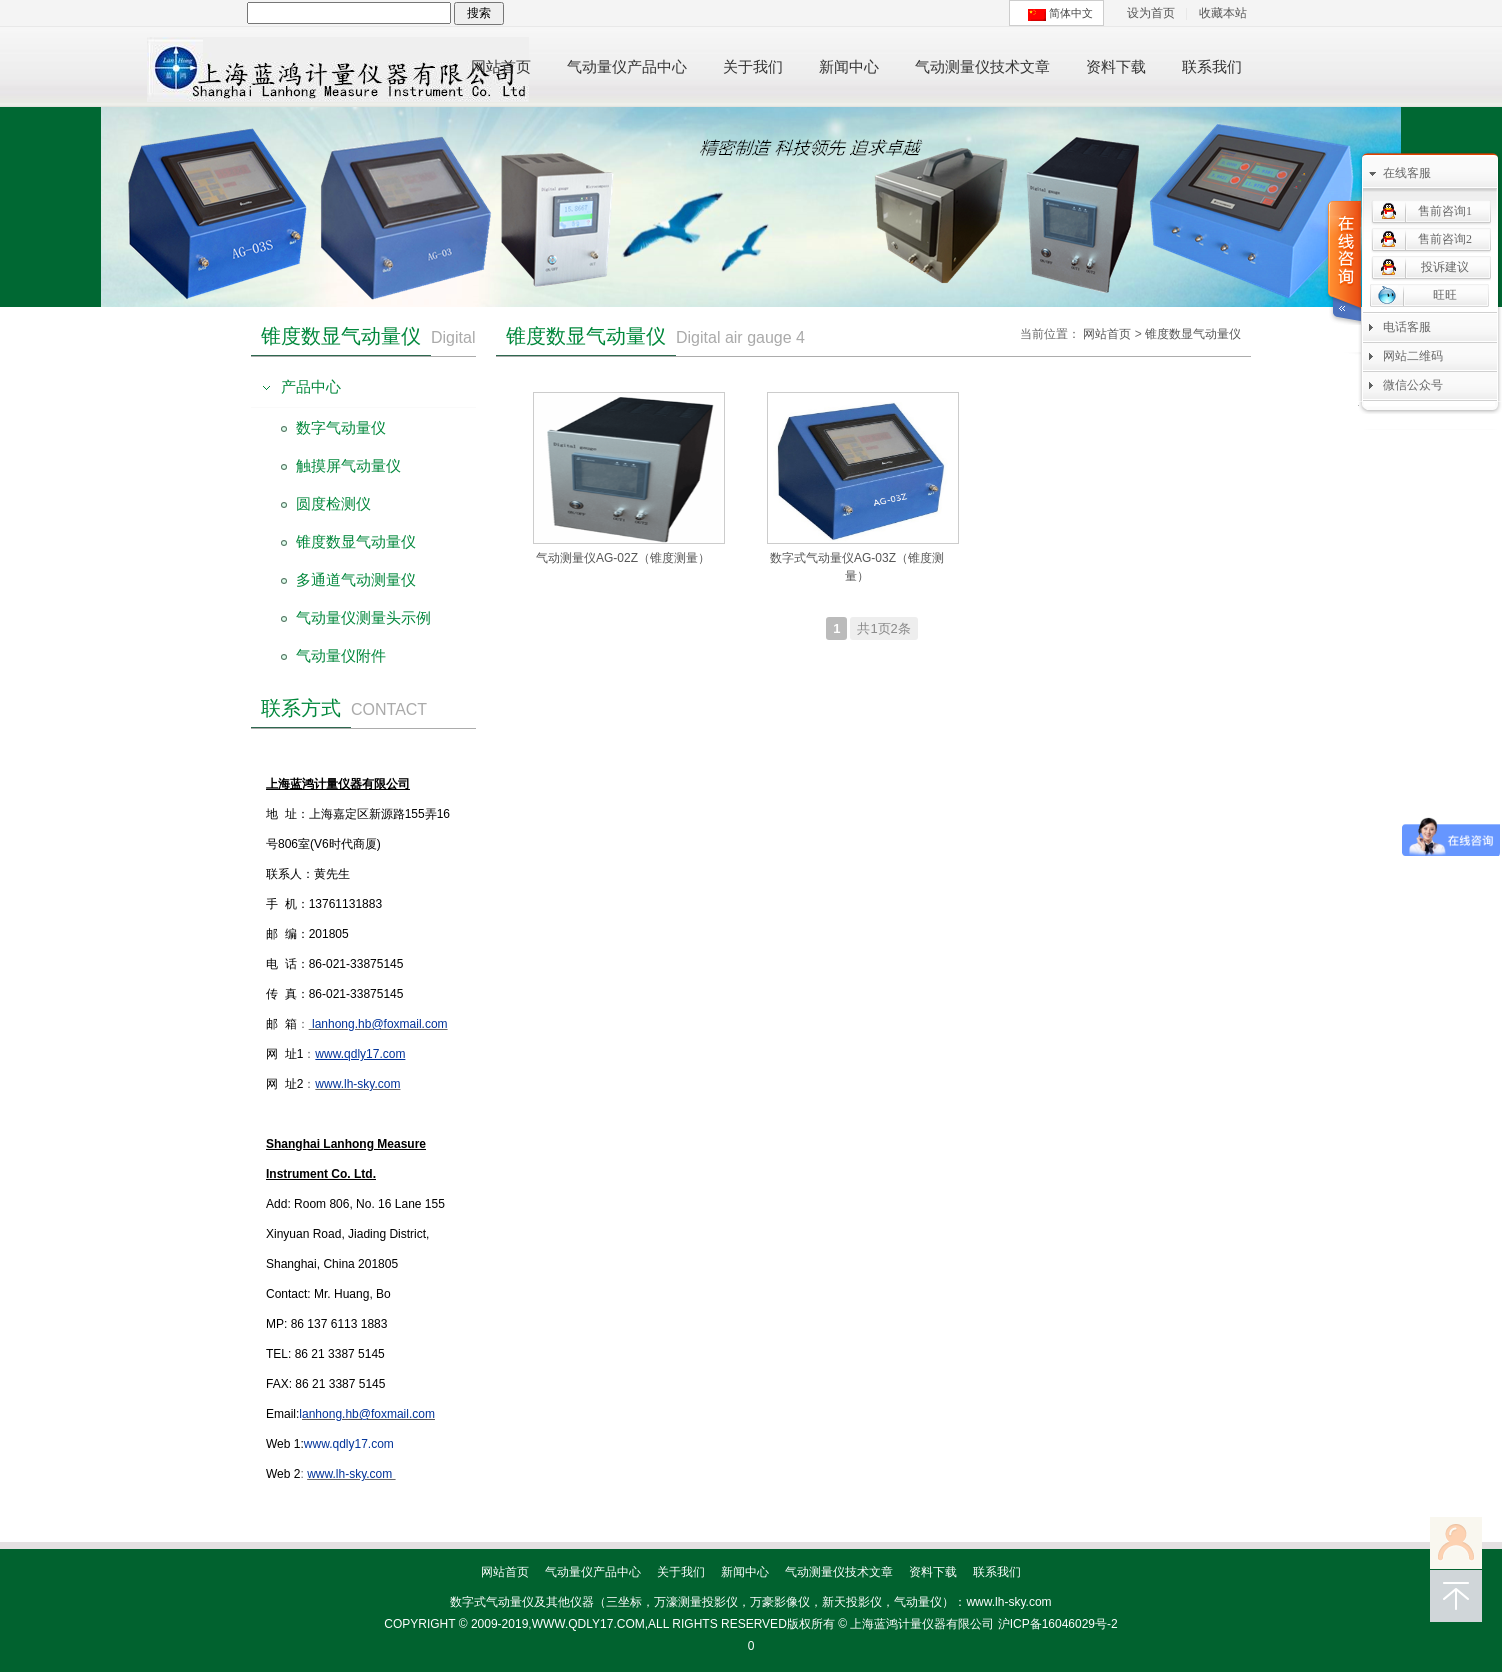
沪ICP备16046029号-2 (1058, 1624)
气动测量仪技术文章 (839, 1572)
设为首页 (1151, 13)
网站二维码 (1413, 356)
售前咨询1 (1445, 211)
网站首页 (1107, 334)
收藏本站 (1223, 13)
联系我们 (997, 1572)
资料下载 (933, 1572)
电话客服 (1407, 327)
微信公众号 (1413, 385)
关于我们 (681, 1572)
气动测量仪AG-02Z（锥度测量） (623, 558)
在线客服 (1407, 173)
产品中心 (311, 386)
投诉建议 (1445, 267)
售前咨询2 (1445, 239)
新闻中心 (745, 1572)
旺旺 (1445, 295)
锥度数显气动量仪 (1193, 334)
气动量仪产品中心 (593, 1572)
